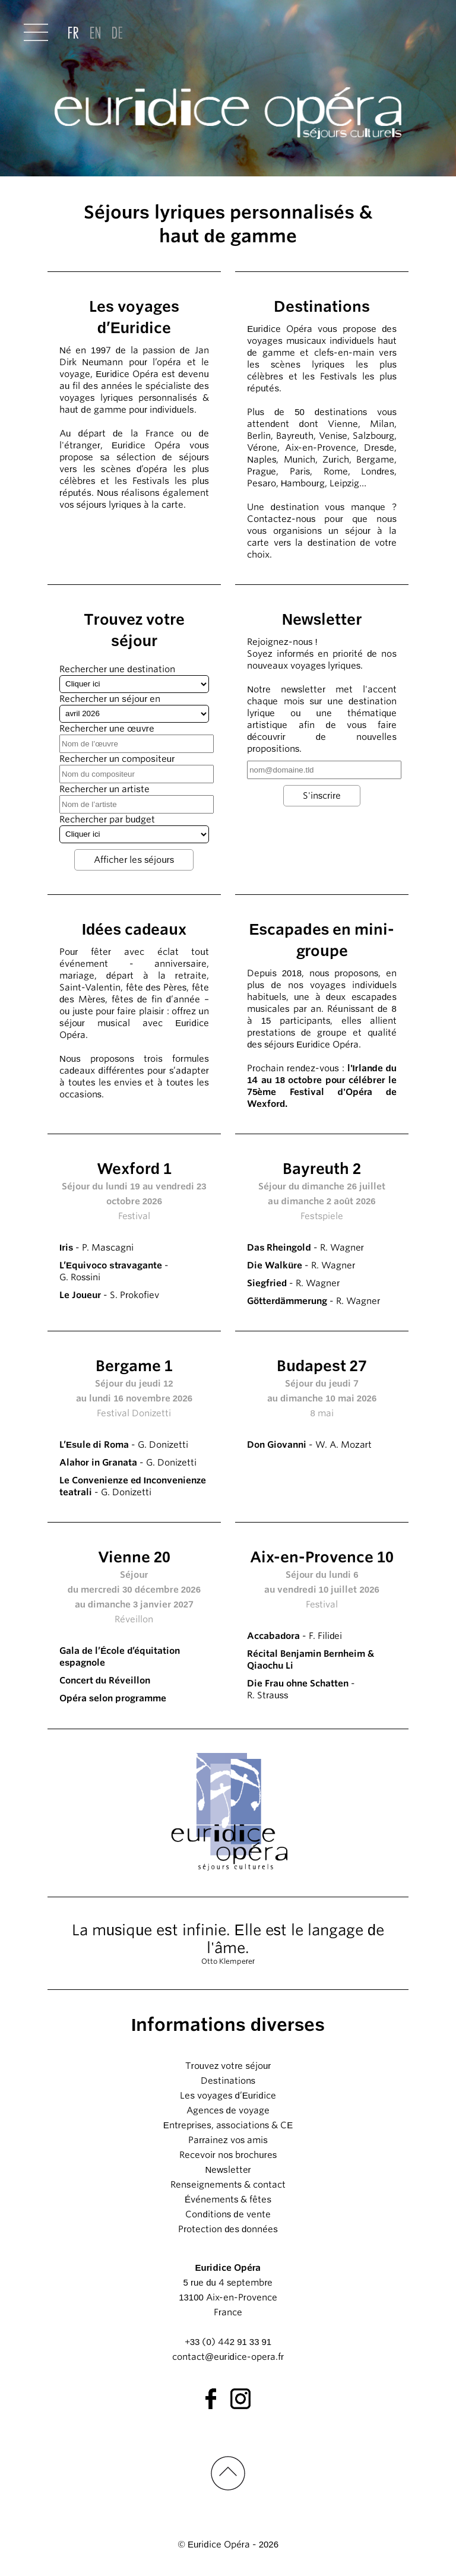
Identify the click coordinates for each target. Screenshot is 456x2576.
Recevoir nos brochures (228, 2155)
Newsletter (228, 2169)
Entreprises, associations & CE (228, 2125)
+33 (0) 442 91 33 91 (228, 2342)
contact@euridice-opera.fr (228, 2357)
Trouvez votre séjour (228, 2066)
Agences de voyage (228, 2110)
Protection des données (228, 2229)
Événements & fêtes (228, 2199)
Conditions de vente (227, 2214)
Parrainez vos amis (228, 2140)
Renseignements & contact (228, 2184)
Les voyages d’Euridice (228, 2095)
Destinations (228, 2080)
